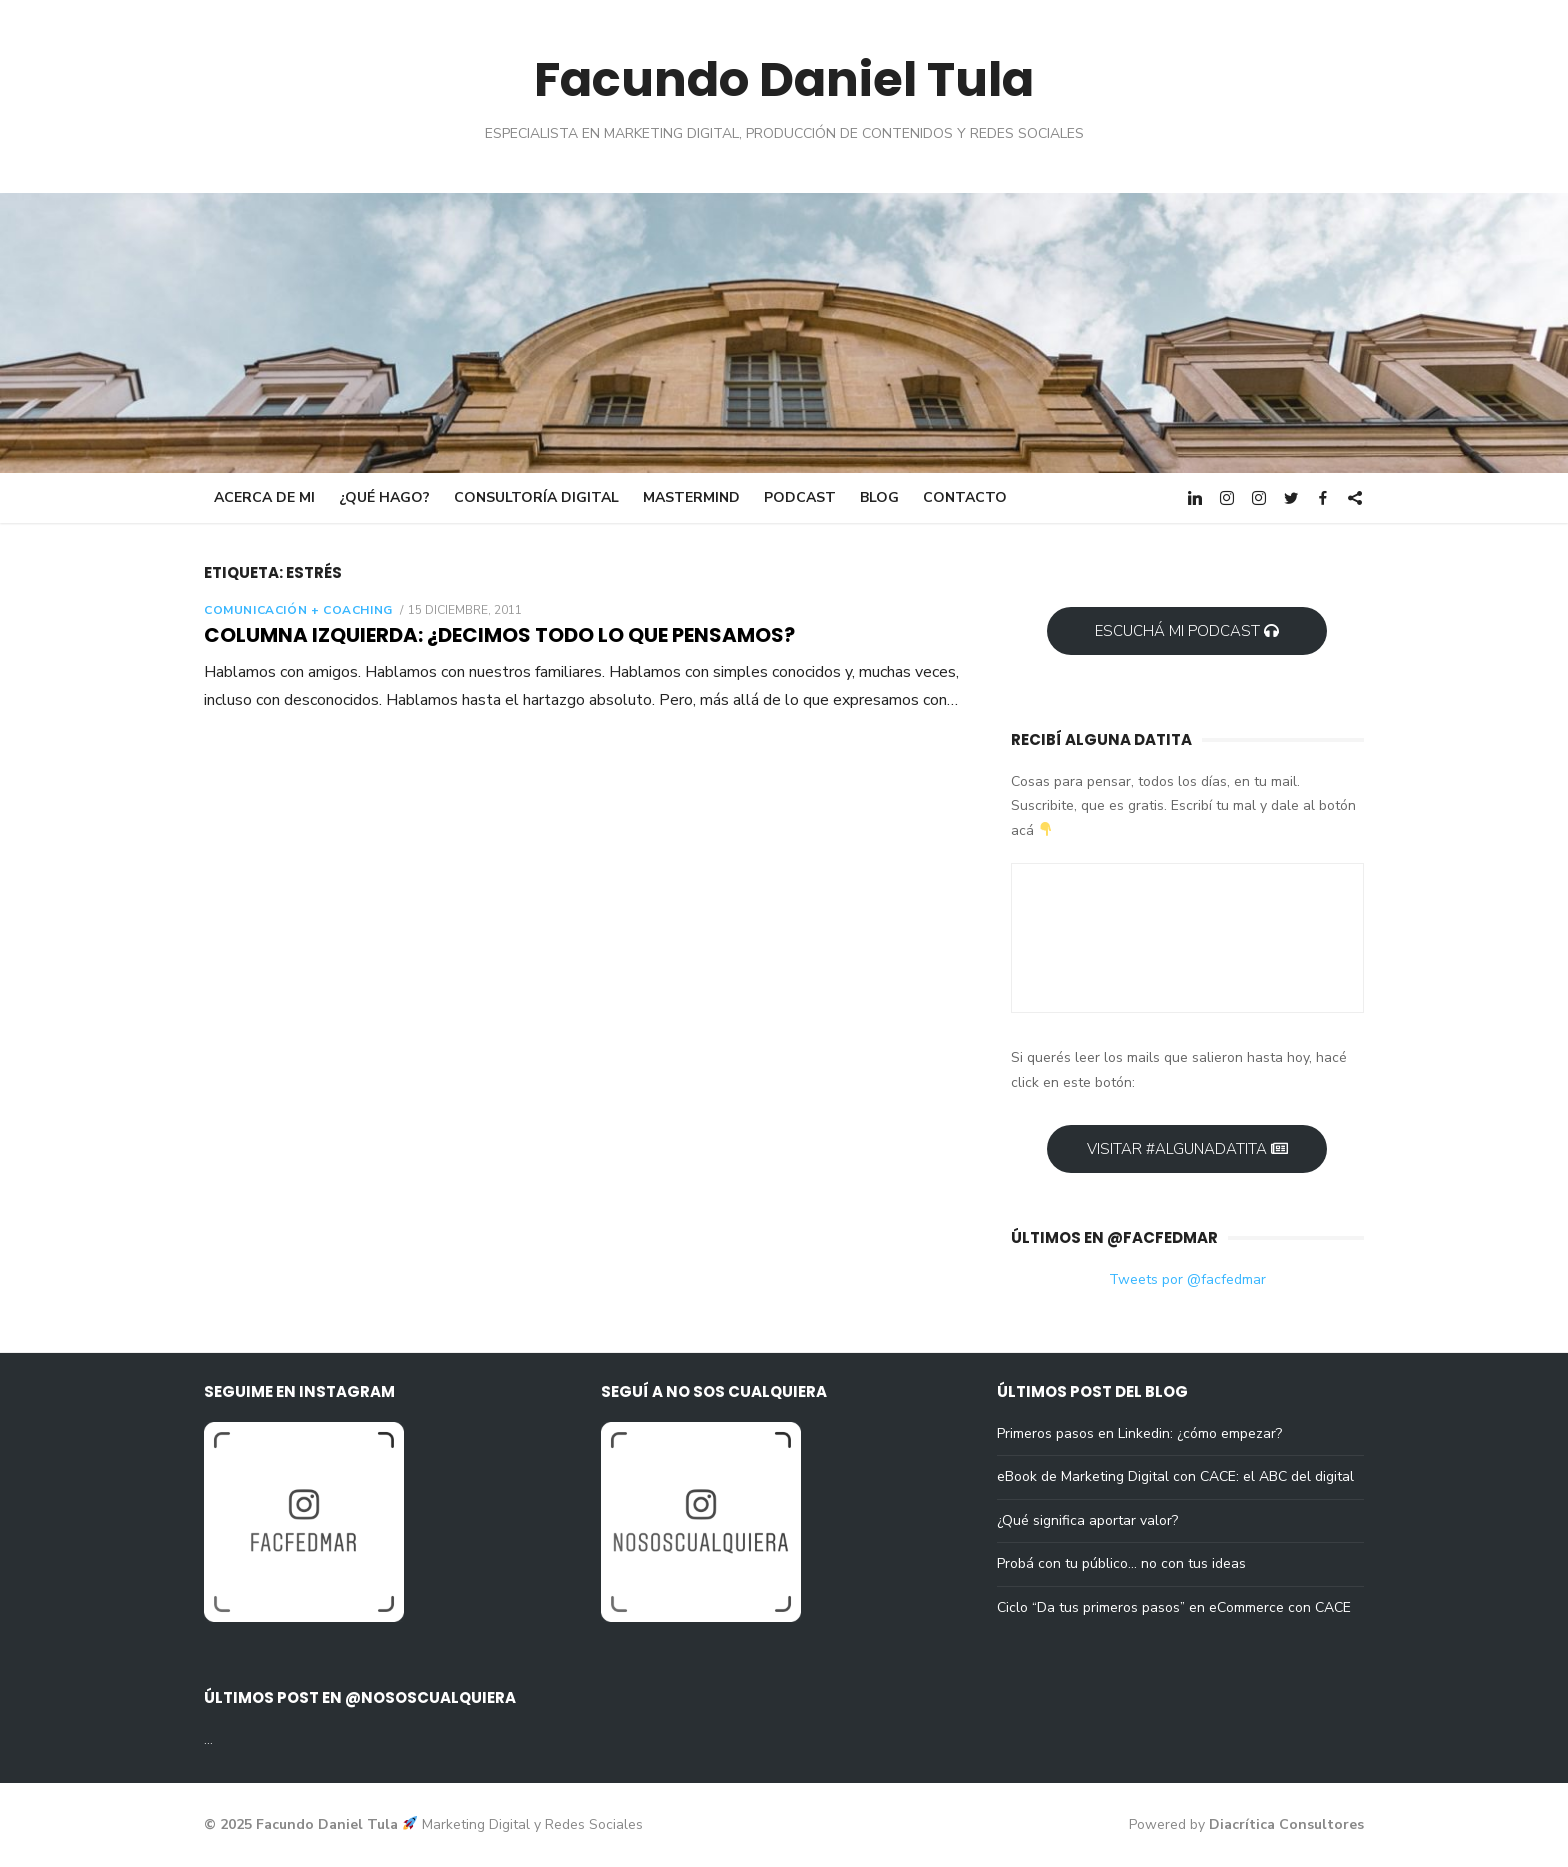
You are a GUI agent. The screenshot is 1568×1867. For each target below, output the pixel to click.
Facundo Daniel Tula (784, 79)
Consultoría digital (536, 497)
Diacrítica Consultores (1286, 1824)
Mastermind (691, 497)
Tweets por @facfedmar (1187, 1279)
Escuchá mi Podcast (1187, 631)
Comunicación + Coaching (298, 610)
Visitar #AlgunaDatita (1187, 1149)
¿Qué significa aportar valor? (1087, 1520)
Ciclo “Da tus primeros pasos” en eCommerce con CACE (1174, 1607)
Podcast (800, 497)
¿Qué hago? (384, 497)
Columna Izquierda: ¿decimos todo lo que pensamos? (499, 635)
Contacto (965, 497)
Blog (879, 497)
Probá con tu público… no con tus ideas (1121, 1563)
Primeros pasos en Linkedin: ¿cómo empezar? (1139, 1433)
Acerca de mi (264, 497)
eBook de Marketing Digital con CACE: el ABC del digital (1175, 1476)
